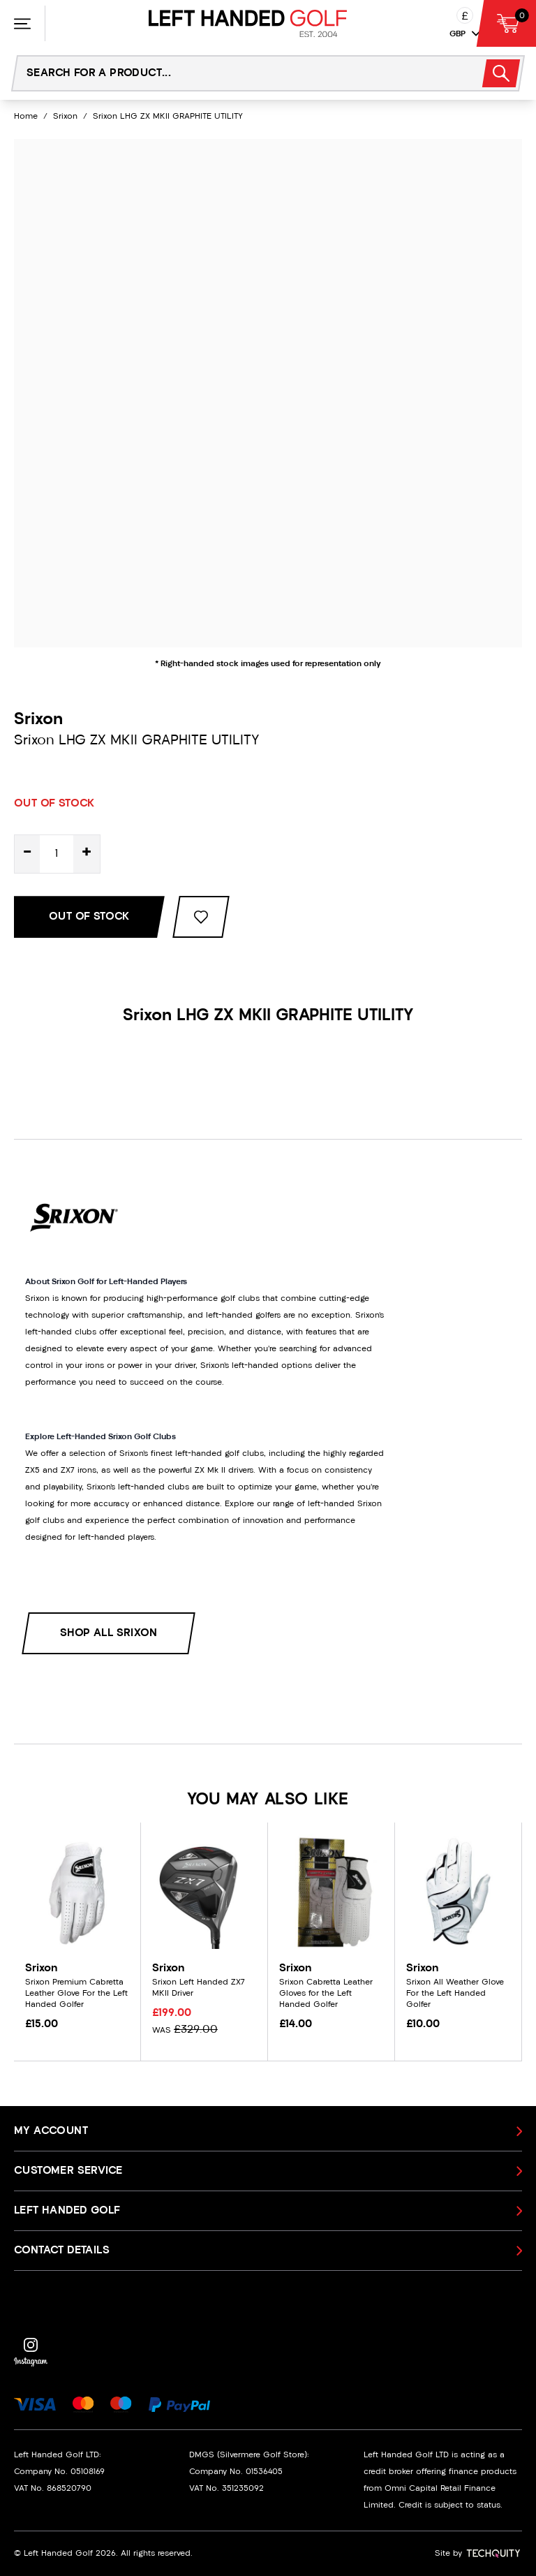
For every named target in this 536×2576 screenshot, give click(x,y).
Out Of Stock (89, 916)
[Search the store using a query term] (238, 73)
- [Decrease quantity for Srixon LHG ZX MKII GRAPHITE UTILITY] (27, 853)
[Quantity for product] (56, 854)
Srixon (65, 116)
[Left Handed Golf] (248, 23)
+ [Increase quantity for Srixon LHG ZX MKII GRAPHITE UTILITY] (86, 853)
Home (26, 116)
